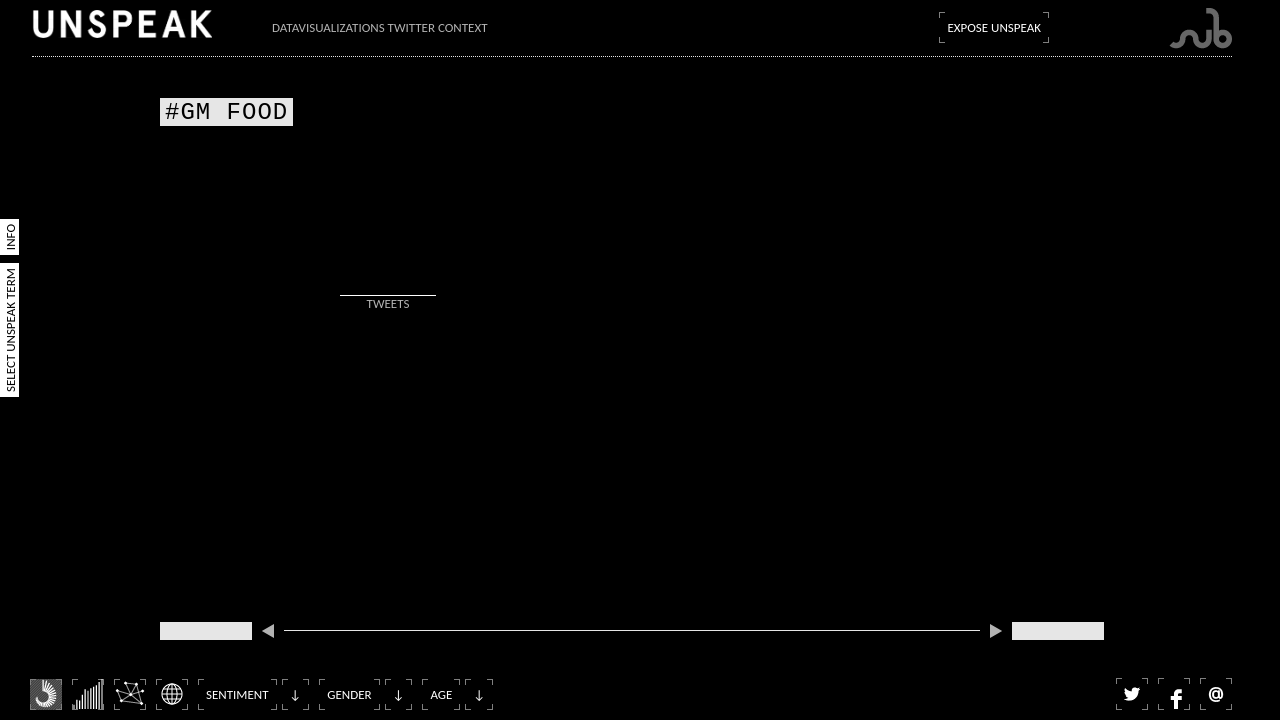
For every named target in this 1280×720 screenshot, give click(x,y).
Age (441, 694)
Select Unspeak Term (10, 330)
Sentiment (237, 694)
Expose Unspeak (994, 27)
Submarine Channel (1200, 28)
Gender (349, 694)
